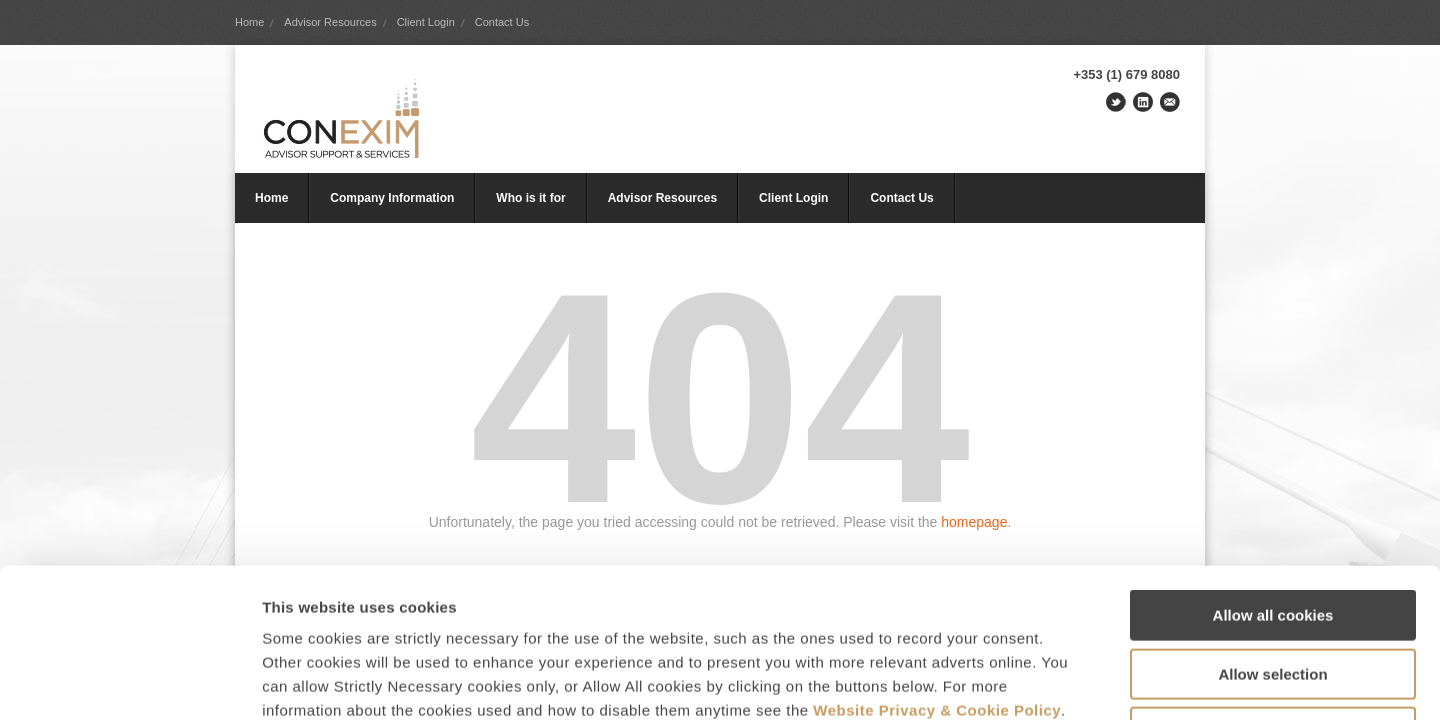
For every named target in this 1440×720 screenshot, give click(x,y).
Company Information (392, 198)
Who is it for (530, 198)
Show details (1049, 680)
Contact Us (502, 22)
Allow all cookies (1273, 475)
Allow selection (1272, 534)
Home (249, 22)
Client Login (426, 22)
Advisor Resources (330, 22)
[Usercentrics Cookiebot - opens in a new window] (129, 681)
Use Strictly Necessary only (1273, 592)
